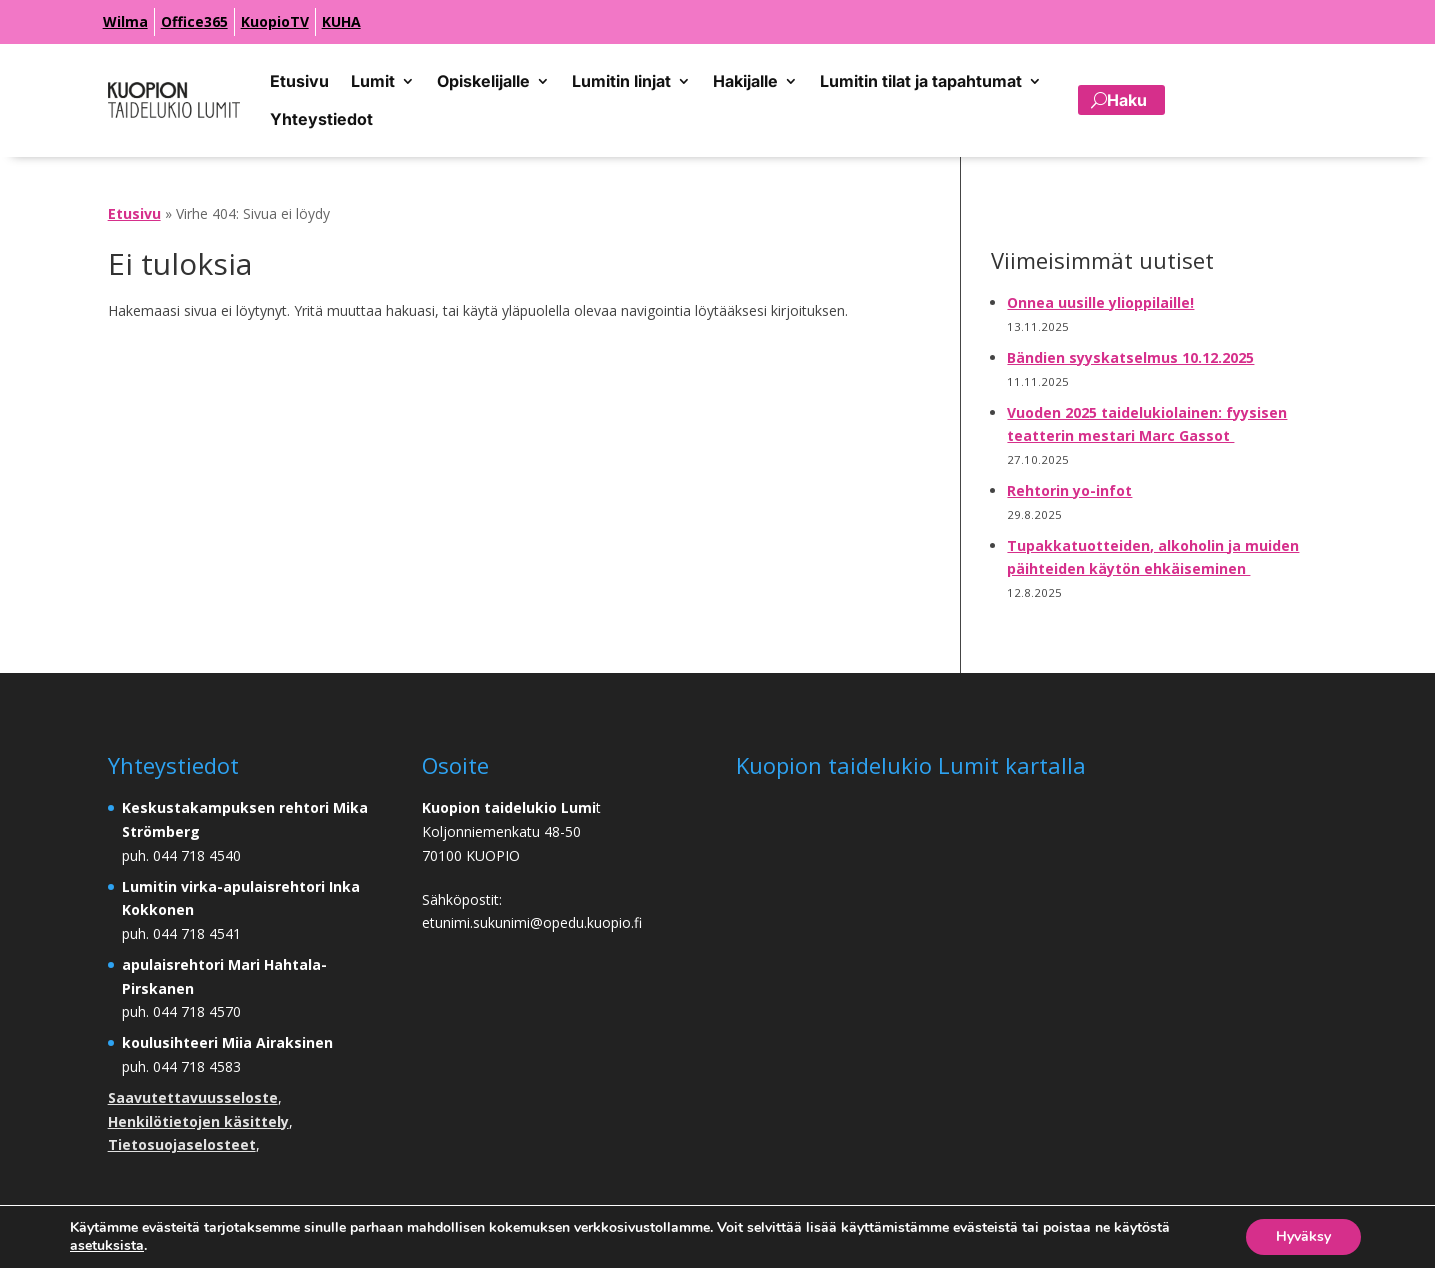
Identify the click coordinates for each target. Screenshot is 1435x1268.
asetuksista (107, 1246)
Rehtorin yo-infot (1069, 490)
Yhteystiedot (321, 119)
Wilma (125, 21)
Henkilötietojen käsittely (198, 1121)
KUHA (341, 21)
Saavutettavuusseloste (193, 1097)
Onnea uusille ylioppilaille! (1100, 302)
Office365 (194, 21)
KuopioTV (275, 21)
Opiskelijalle (483, 81)
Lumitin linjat (621, 81)
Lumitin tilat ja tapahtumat (921, 81)
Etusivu (299, 81)
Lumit (373, 81)
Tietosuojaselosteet (182, 1144)
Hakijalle (745, 81)
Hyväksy (1303, 1236)
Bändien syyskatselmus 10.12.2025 (1130, 357)
